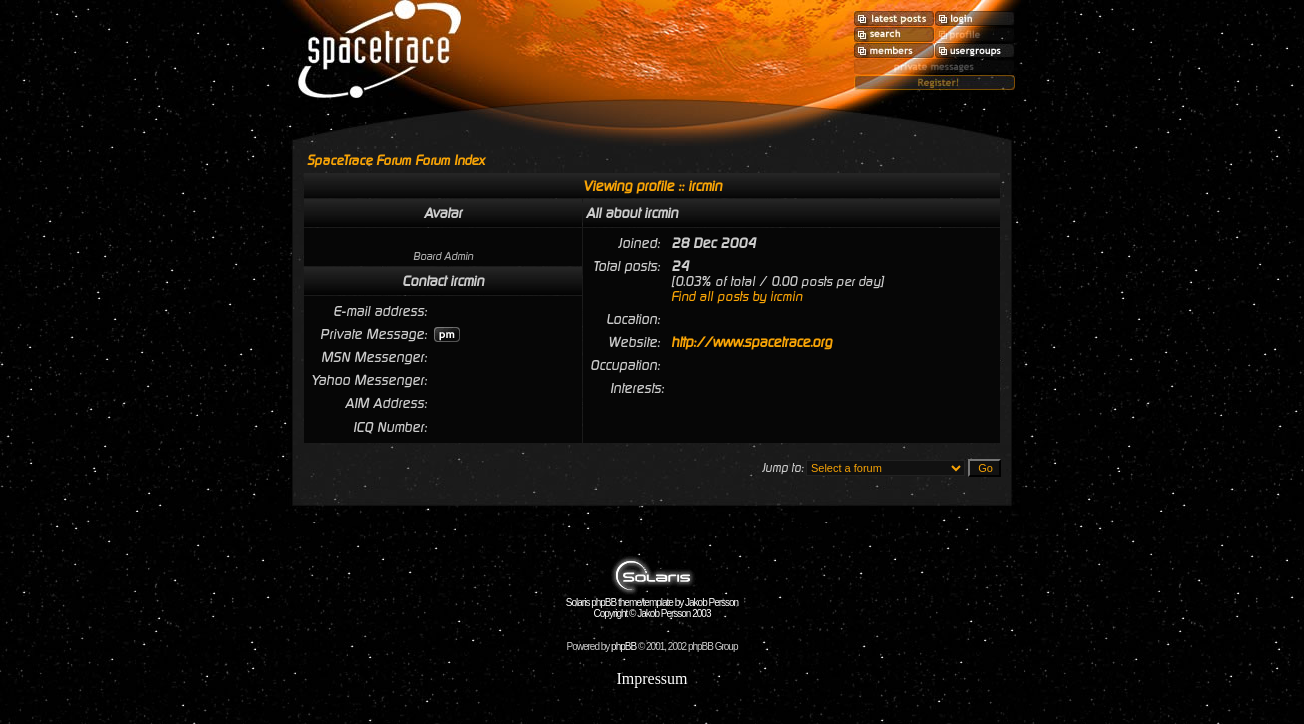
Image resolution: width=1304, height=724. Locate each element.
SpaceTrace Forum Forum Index (396, 160)
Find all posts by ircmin (736, 296)
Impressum (651, 678)
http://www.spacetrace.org (751, 342)
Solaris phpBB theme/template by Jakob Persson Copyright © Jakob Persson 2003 (652, 603)
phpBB (623, 646)
